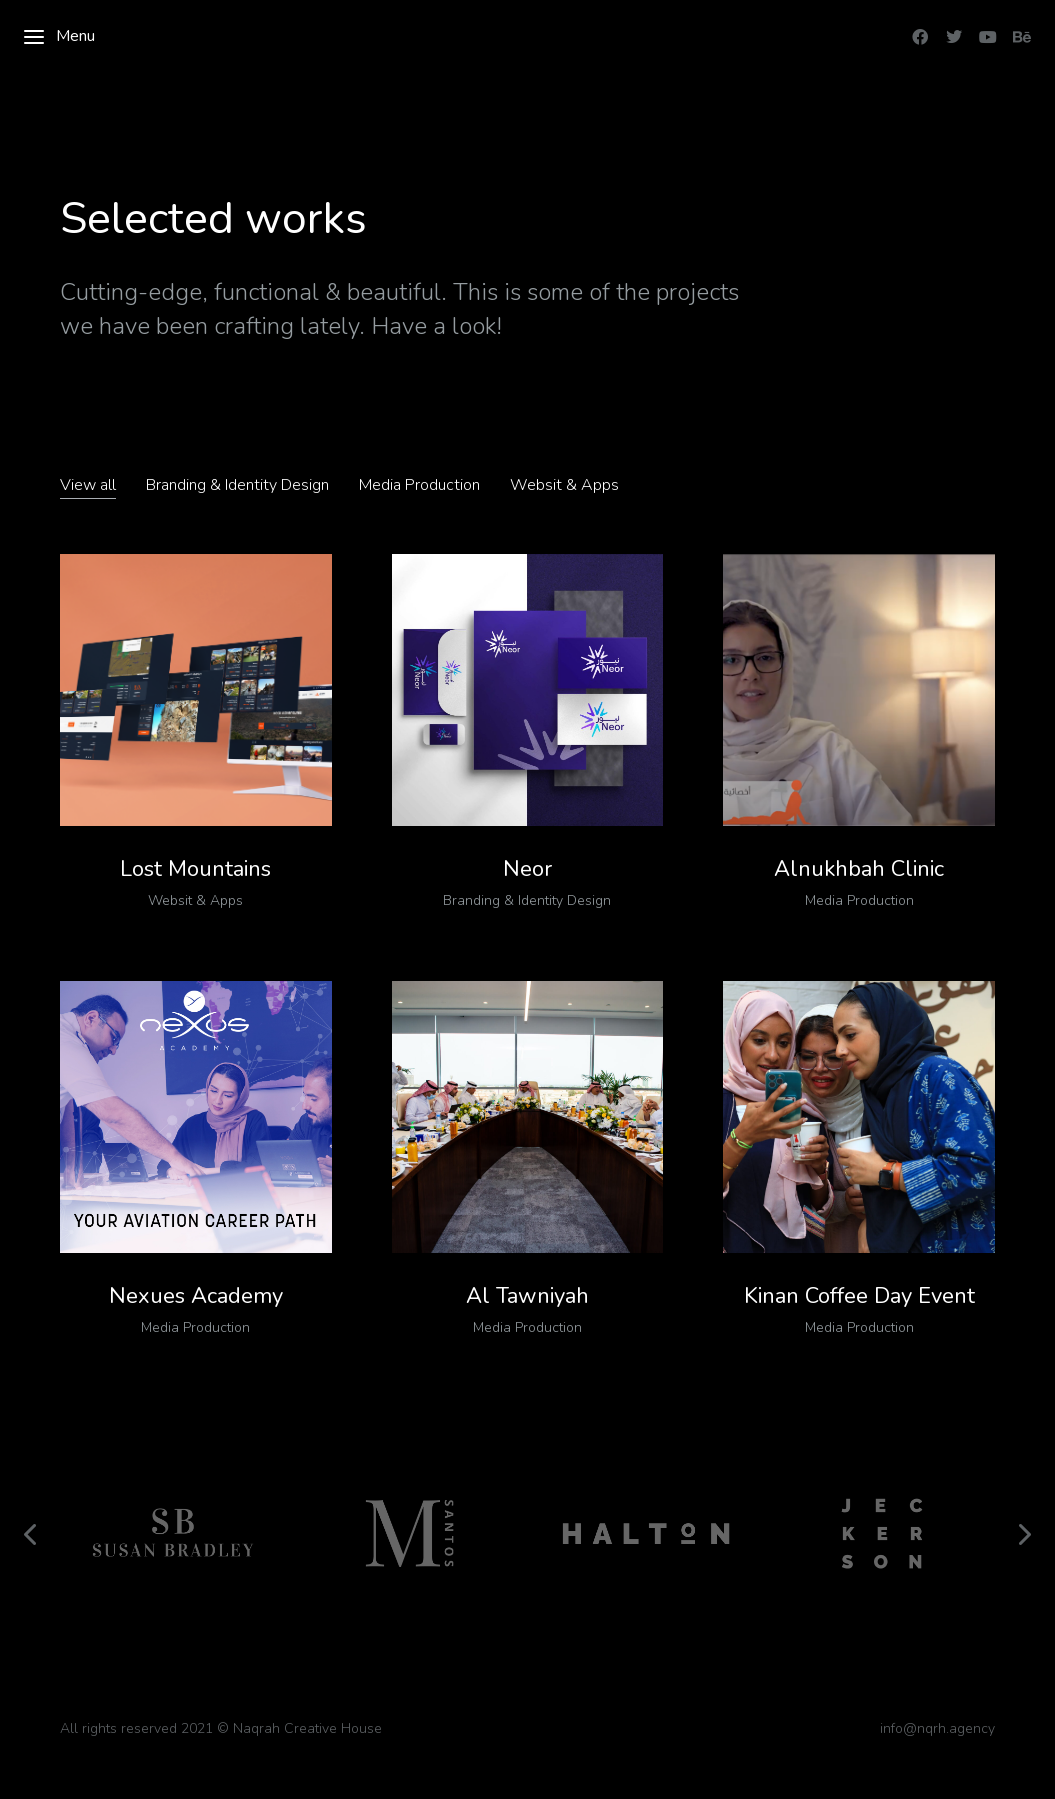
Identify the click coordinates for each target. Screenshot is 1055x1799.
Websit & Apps (564, 485)
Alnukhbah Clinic (859, 869)
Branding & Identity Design (237, 485)
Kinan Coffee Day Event (859, 1296)
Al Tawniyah (527, 1296)
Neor (527, 869)
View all (88, 485)
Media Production (419, 485)
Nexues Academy (196, 1296)
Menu (58, 37)
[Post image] (196, 690)
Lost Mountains (195, 869)
